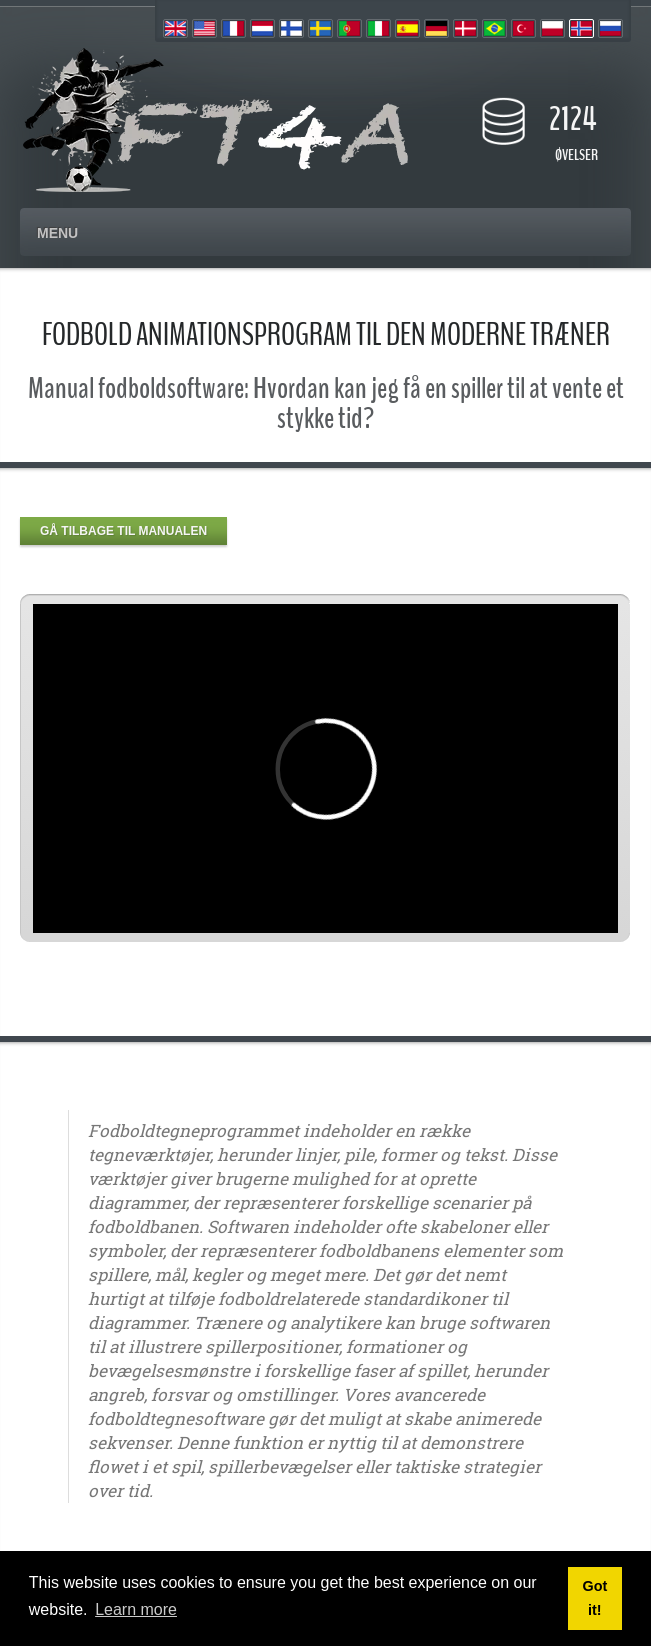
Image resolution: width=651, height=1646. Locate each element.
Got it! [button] (594, 1598)
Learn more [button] (136, 1609)
